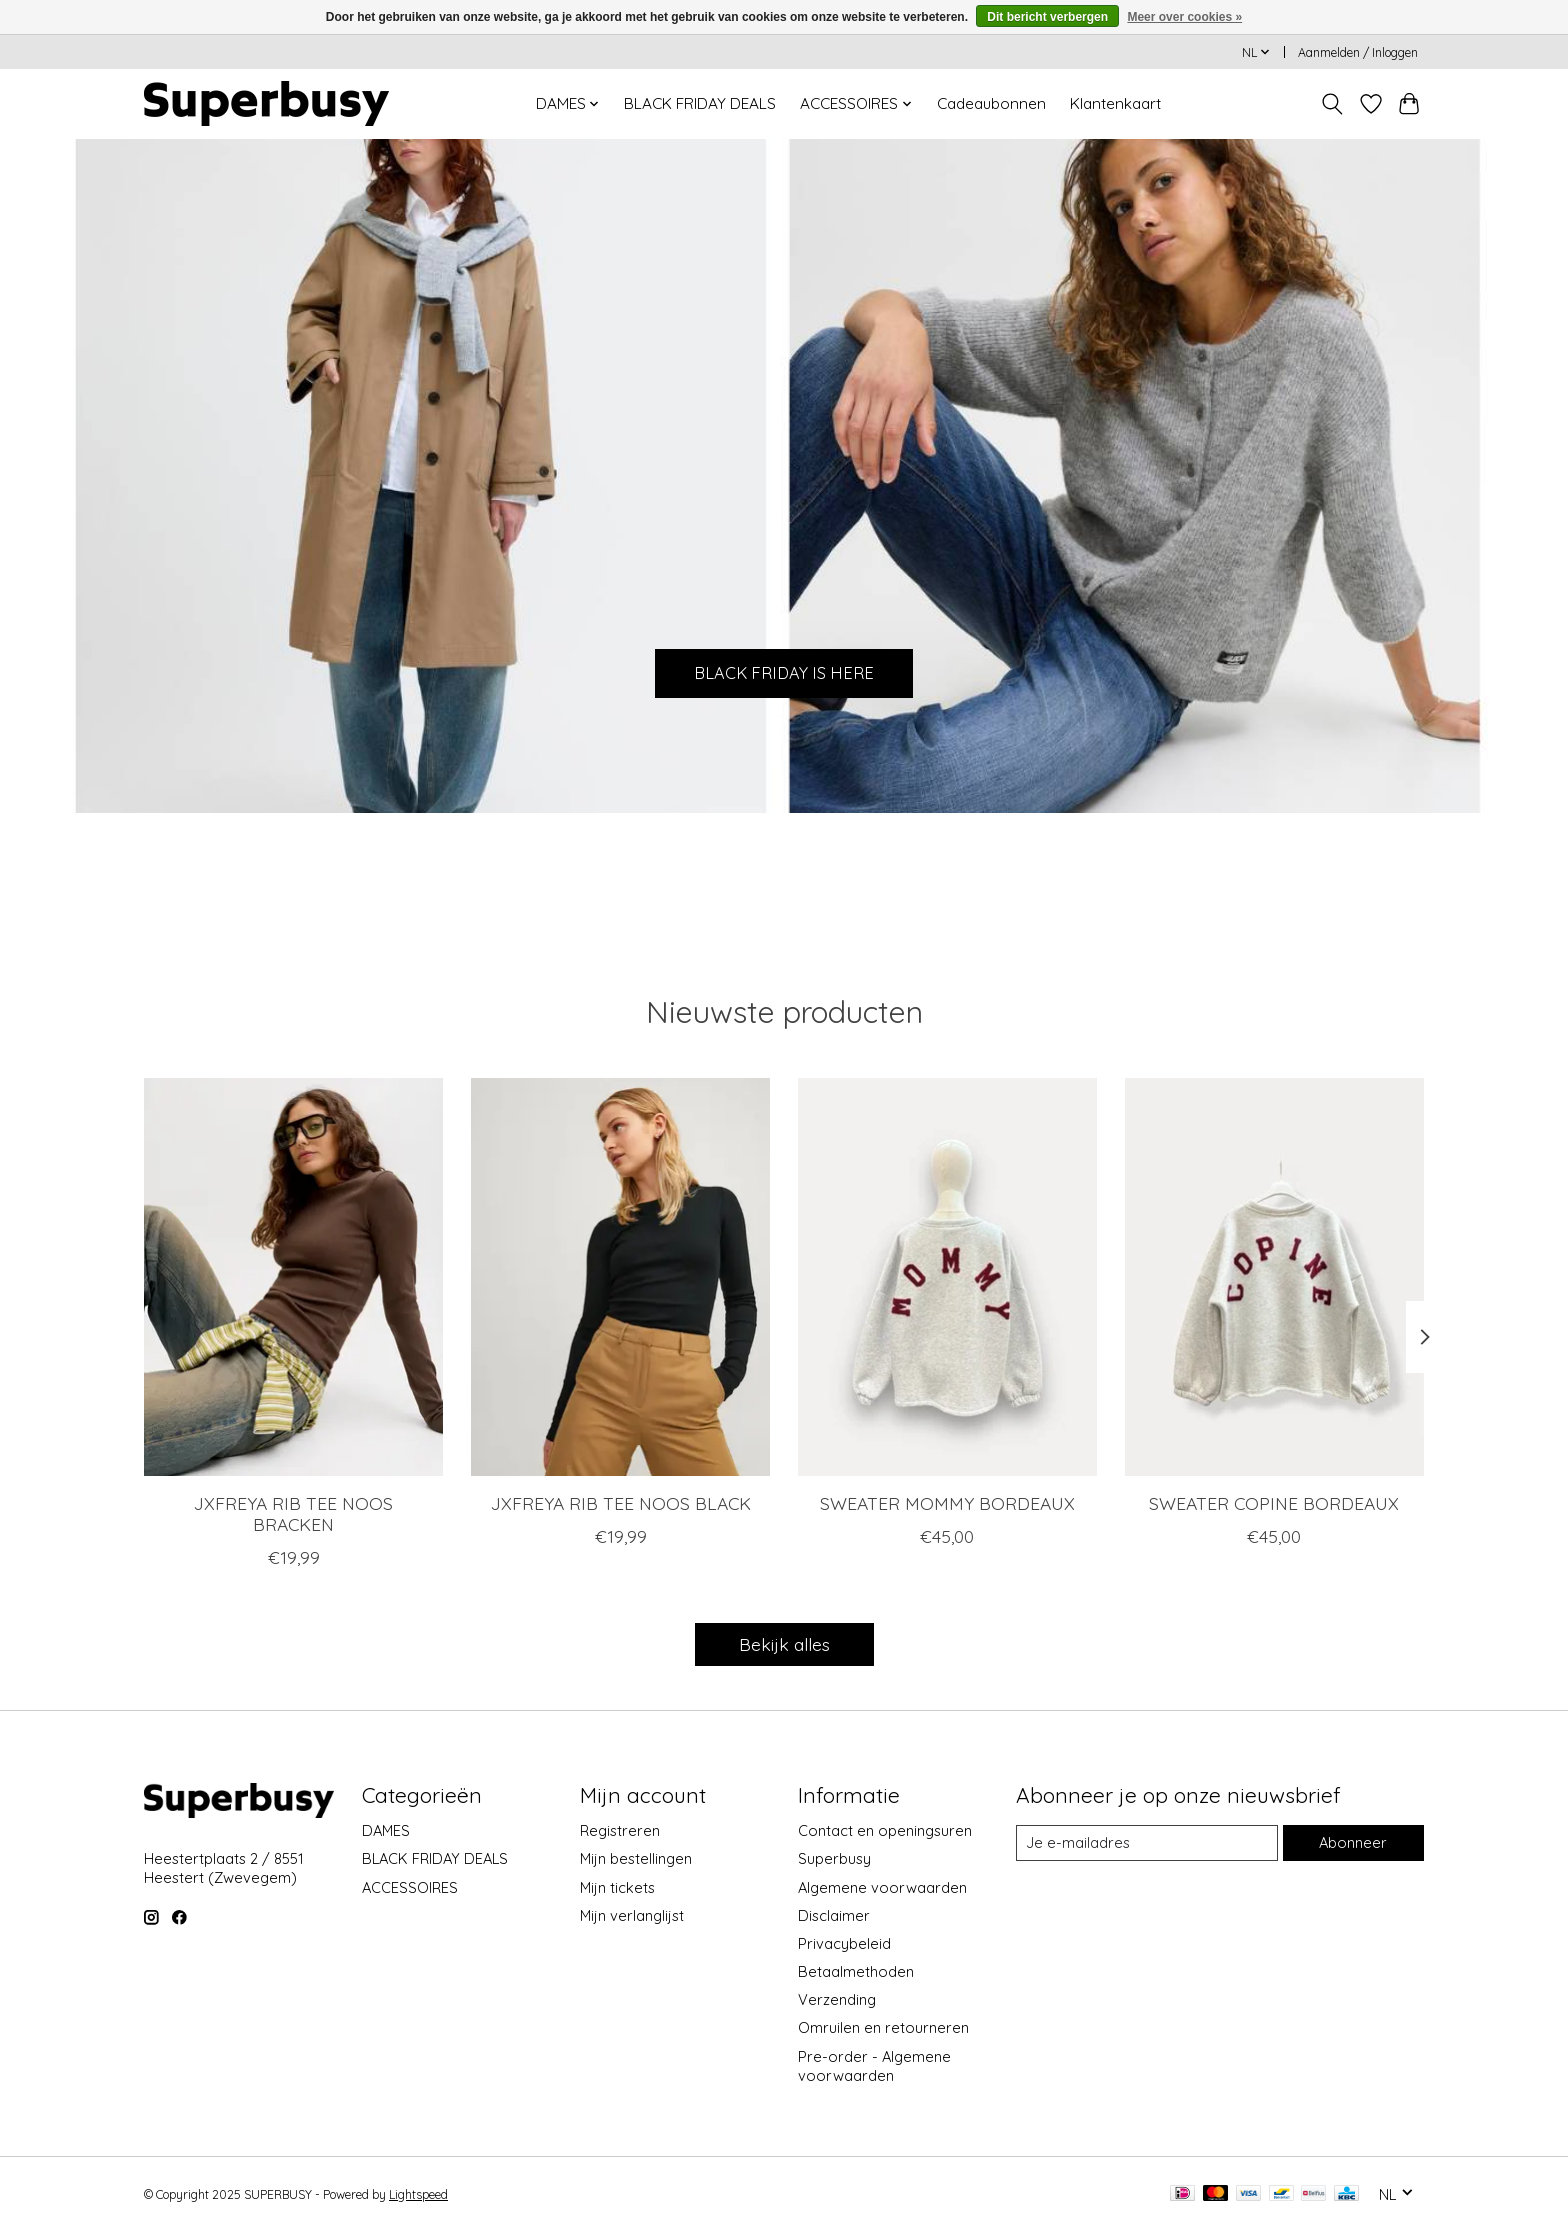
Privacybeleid (844, 1943)
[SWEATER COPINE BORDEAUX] (1274, 1277)
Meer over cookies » (1184, 17)
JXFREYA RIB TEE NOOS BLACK (621, 1503)
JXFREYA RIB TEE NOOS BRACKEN (293, 1513)
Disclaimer (834, 1915)
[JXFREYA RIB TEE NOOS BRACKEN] (293, 1277)
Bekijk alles (784, 1644)
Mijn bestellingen (636, 1858)
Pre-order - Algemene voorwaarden (874, 2066)
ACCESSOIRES (410, 1887)
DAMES (386, 1830)
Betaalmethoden (856, 1971)
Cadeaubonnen (991, 103)
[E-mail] (1147, 1843)
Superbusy (834, 1858)
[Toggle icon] (1332, 104)
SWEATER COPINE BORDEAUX (1274, 1503)
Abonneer (1353, 1842)
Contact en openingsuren (885, 1830)
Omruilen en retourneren (883, 2027)
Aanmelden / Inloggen (1358, 52)
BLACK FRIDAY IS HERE (784, 670)
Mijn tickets (617, 1887)
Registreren (620, 1830)
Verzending (837, 1999)
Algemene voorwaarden (882, 1887)
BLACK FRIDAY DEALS (700, 103)
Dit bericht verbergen (1047, 17)
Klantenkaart (1115, 103)
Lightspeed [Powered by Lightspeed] (418, 2194)
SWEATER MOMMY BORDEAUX (947, 1503)
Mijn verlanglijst (632, 1915)
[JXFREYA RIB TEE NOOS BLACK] (620, 1277)
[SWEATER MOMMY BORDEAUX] (947, 1277)
